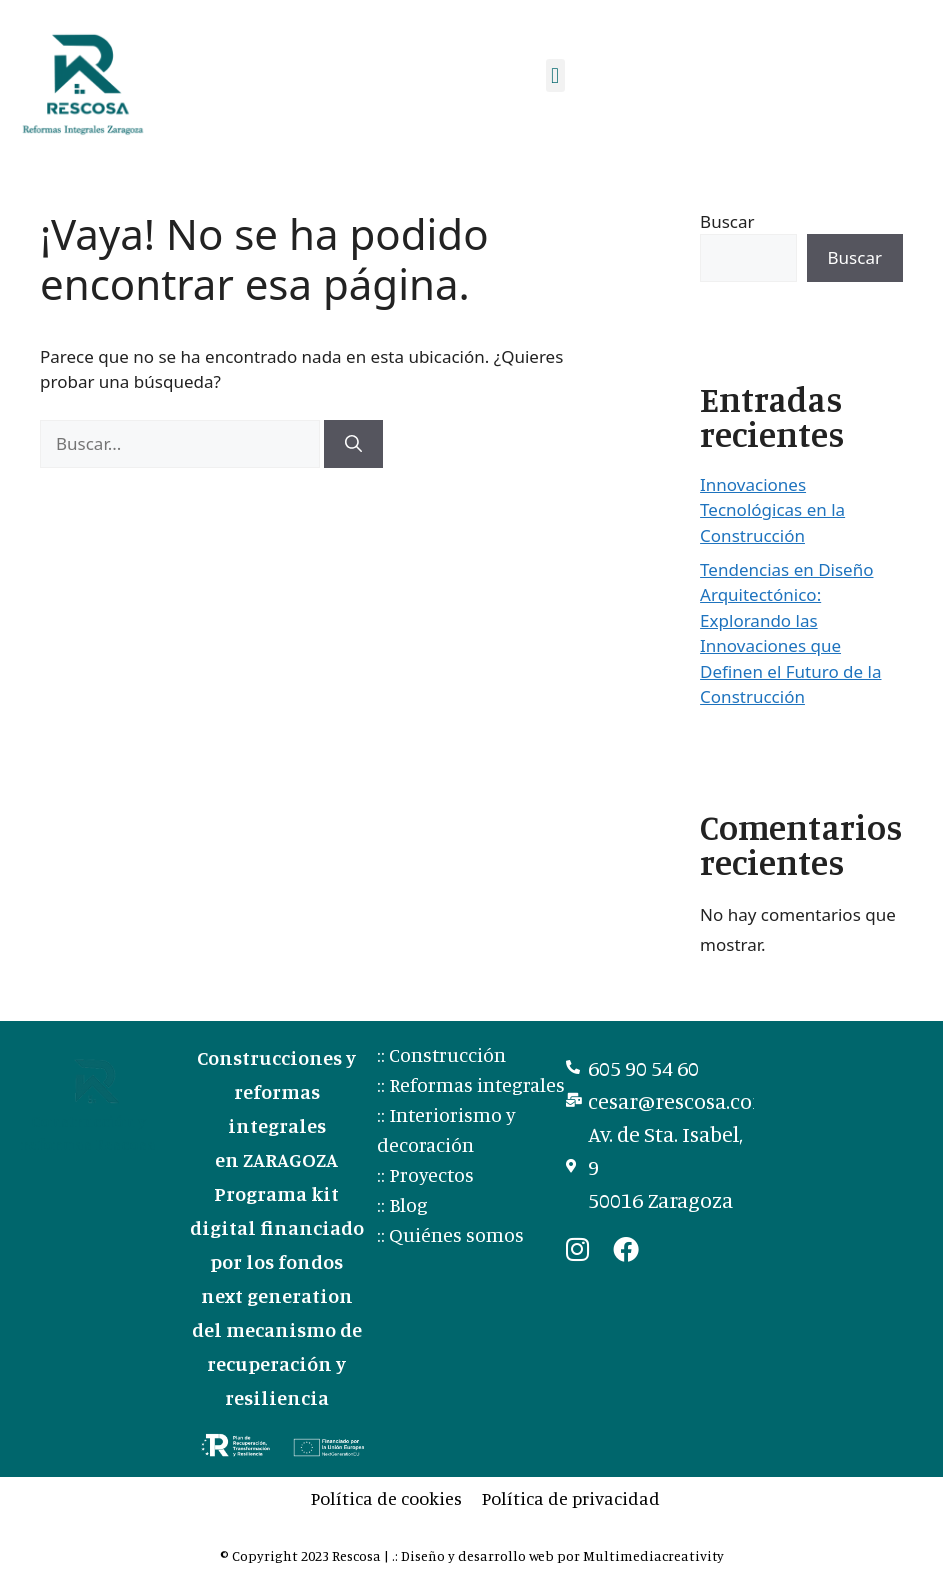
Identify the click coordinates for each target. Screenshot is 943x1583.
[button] (555, 75)
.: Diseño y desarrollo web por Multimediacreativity (558, 1555)
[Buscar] (353, 444)
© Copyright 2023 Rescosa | (306, 1555)
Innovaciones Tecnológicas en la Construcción (772, 510)
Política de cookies (386, 1498)
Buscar (727, 221)
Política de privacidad (571, 1498)
